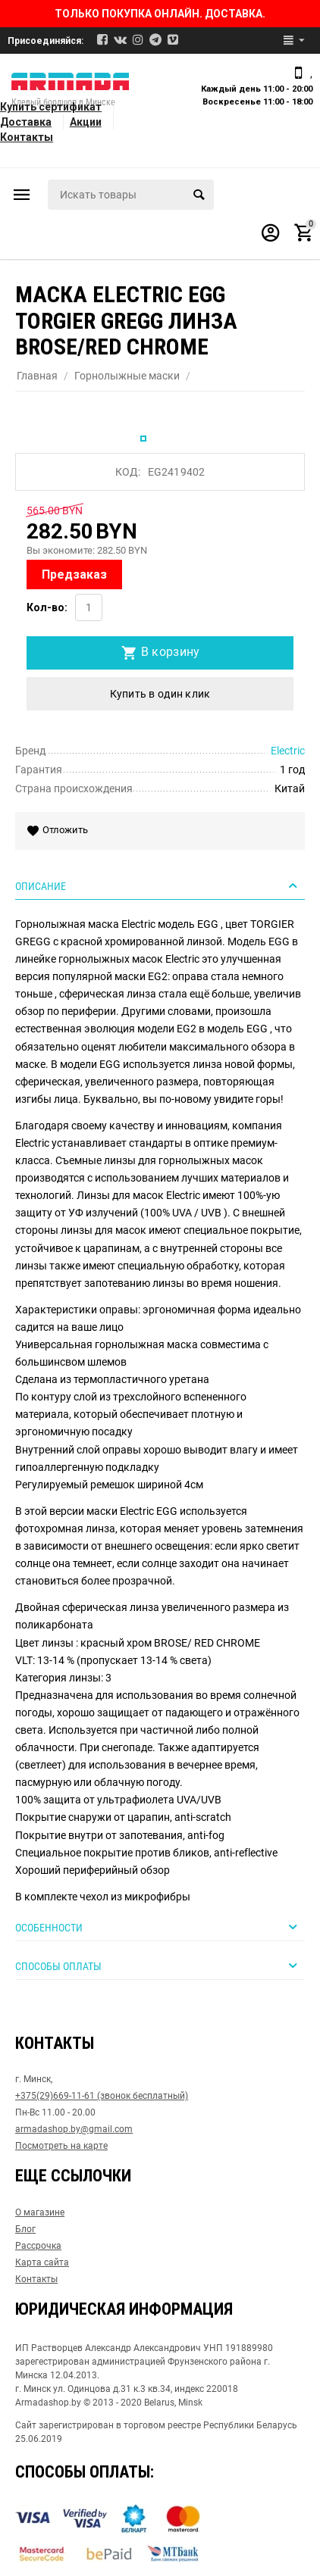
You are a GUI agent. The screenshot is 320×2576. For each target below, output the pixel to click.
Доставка (26, 122)
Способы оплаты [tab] (158, 1965)
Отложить (60, 831)
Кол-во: (47, 607)
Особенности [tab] (158, 1927)
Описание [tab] (158, 885)
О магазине (39, 2212)
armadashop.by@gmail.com (74, 2129)
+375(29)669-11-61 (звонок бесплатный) (101, 2095)
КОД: (127, 472)
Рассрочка (38, 2245)
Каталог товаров (22, 194)
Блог (25, 2229)
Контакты (26, 137)
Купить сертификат (51, 107)
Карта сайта (42, 2262)
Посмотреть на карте (61, 2145)
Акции (86, 122)
